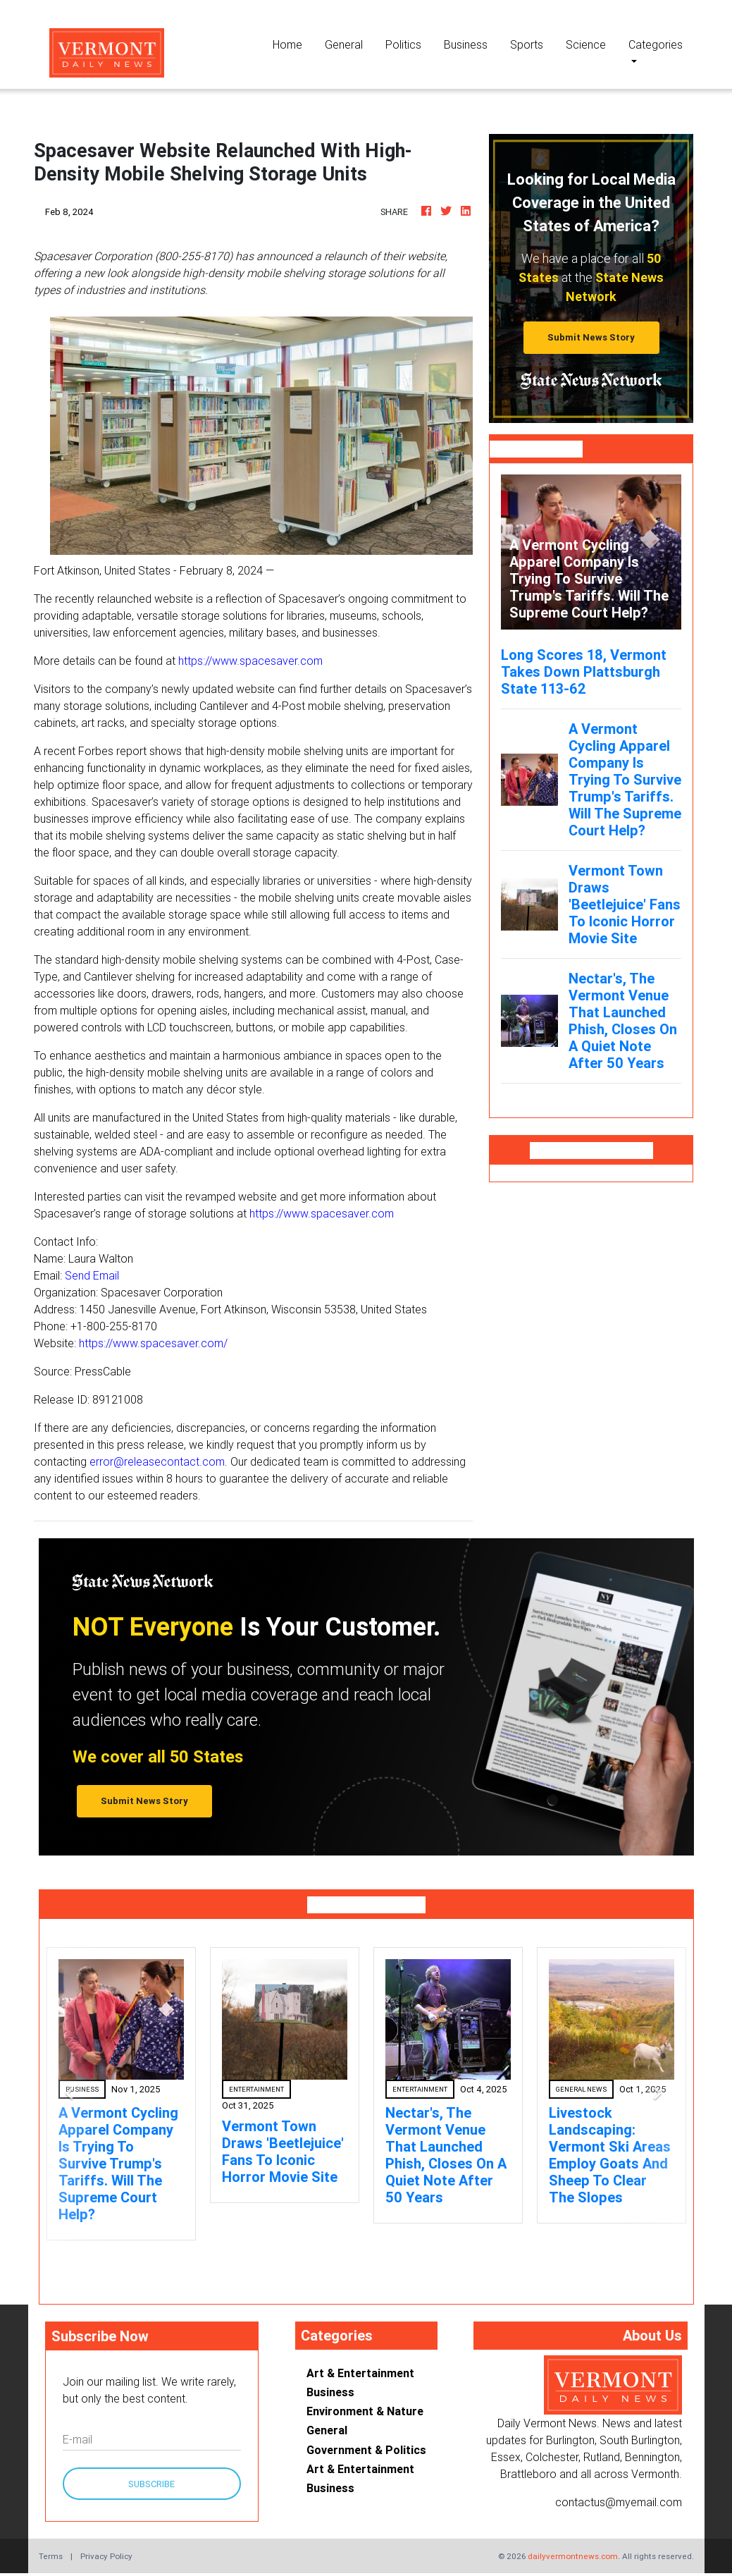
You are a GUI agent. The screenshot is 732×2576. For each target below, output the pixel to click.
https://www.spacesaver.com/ (153, 1343)
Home (293, 43)
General (344, 44)
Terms (51, 2556)
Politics (403, 44)
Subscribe (151, 2484)
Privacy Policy (106, 2556)
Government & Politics (366, 2450)
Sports (526, 44)
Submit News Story (591, 337)
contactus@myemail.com (618, 2502)
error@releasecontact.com (157, 1461)
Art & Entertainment (360, 2373)
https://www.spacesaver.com (250, 661)
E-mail (77, 2439)
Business (466, 44)
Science (586, 44)
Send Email (92, 1275)
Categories (655, 44)
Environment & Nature (364, 2411)
